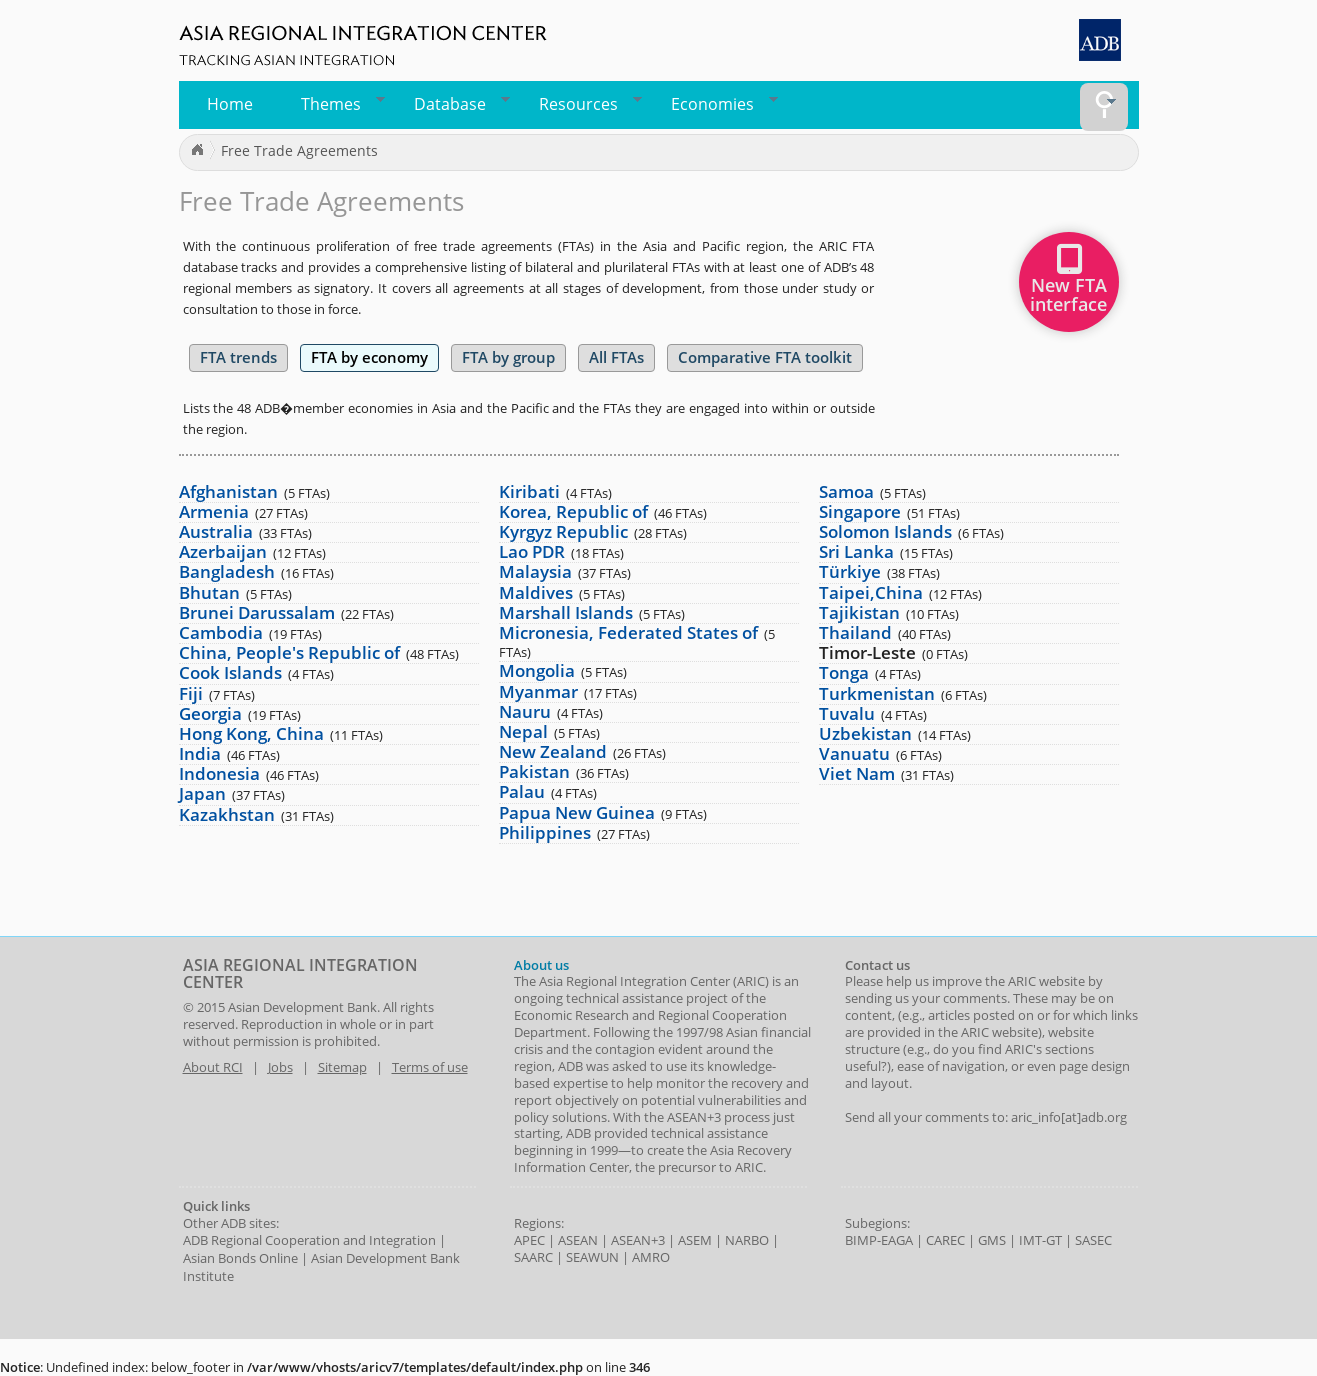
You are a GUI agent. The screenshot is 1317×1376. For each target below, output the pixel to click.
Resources (584, 104)
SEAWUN (592, 1257)
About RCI (213, 1067)
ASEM (695, 1240)
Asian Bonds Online (240, 1258)
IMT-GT (1040, 1240)
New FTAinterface (1068, 285)
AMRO (651, 1257)
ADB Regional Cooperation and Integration (309, 1240)
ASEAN (578, 1240)
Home (230, 104)
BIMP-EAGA (879, 1240)
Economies (718, 104)
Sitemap (342, 1067)
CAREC (945, 1240)
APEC (529, 1240)
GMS (992, 1240)
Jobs (280, 1067)
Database (455, 104)
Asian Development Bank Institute (321, 1267)
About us (541, 965)
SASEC (1093, 1240)
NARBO (747, 1240)
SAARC (533, 1257)
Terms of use (430, 1067)
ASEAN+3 (638, 1240)
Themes (337, 104)
